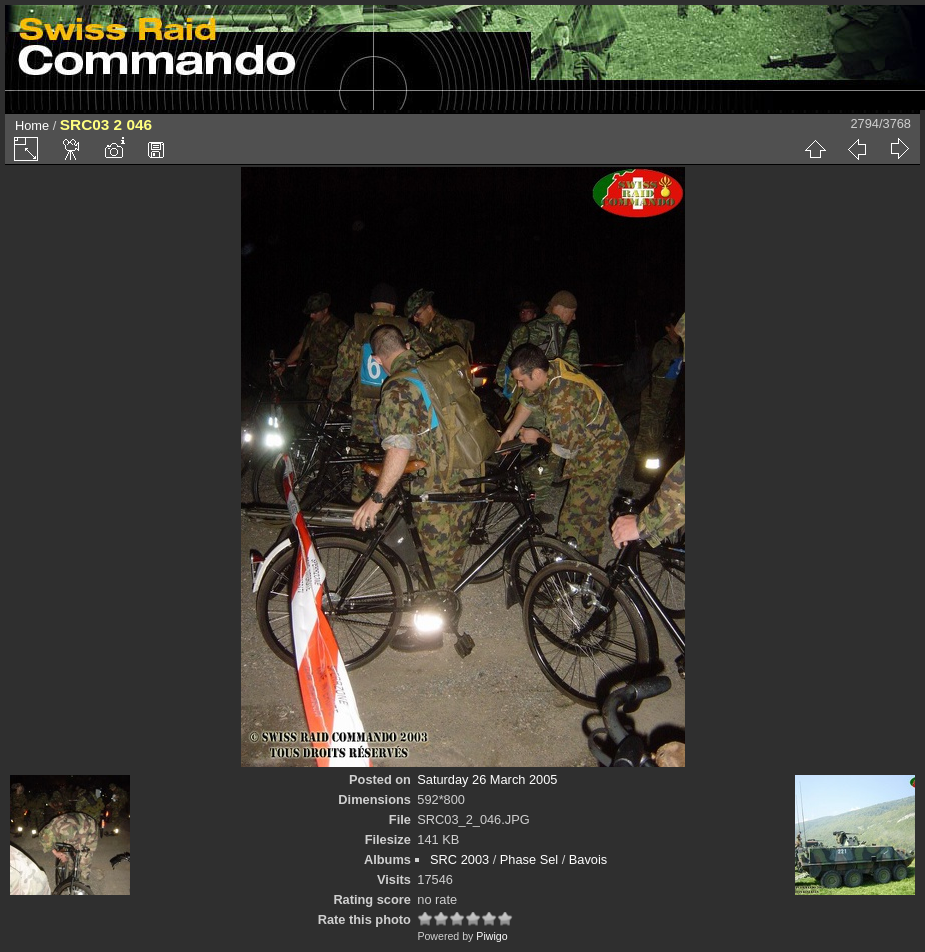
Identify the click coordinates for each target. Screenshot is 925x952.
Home (32, 125)
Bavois (588, 859)
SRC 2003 (459, 859)
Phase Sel (529, 859)
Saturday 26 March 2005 (487, 779)
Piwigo (491, 936)
